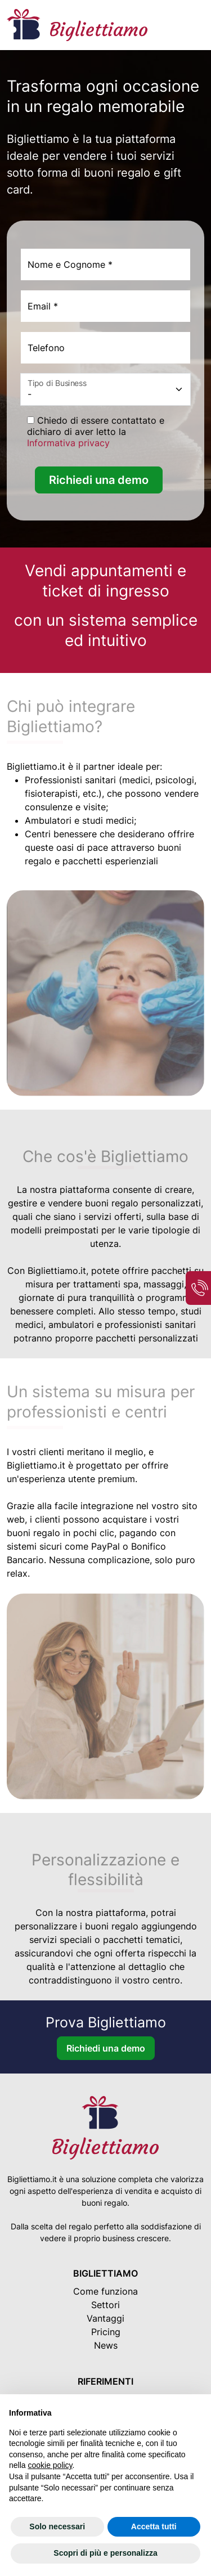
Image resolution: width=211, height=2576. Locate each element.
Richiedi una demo (99, 480)
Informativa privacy (68, 442)
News (106, 2345)
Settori (105, 2304)
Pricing (105, 2331)
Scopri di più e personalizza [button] (105, 2552)
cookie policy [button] (50, 2465)
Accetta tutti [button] (154, 2526)
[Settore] (105, 389)
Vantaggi (105, 2318)
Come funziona (105, 2291)
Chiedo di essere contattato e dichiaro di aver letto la (95, 431)
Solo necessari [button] (57, 2526)
